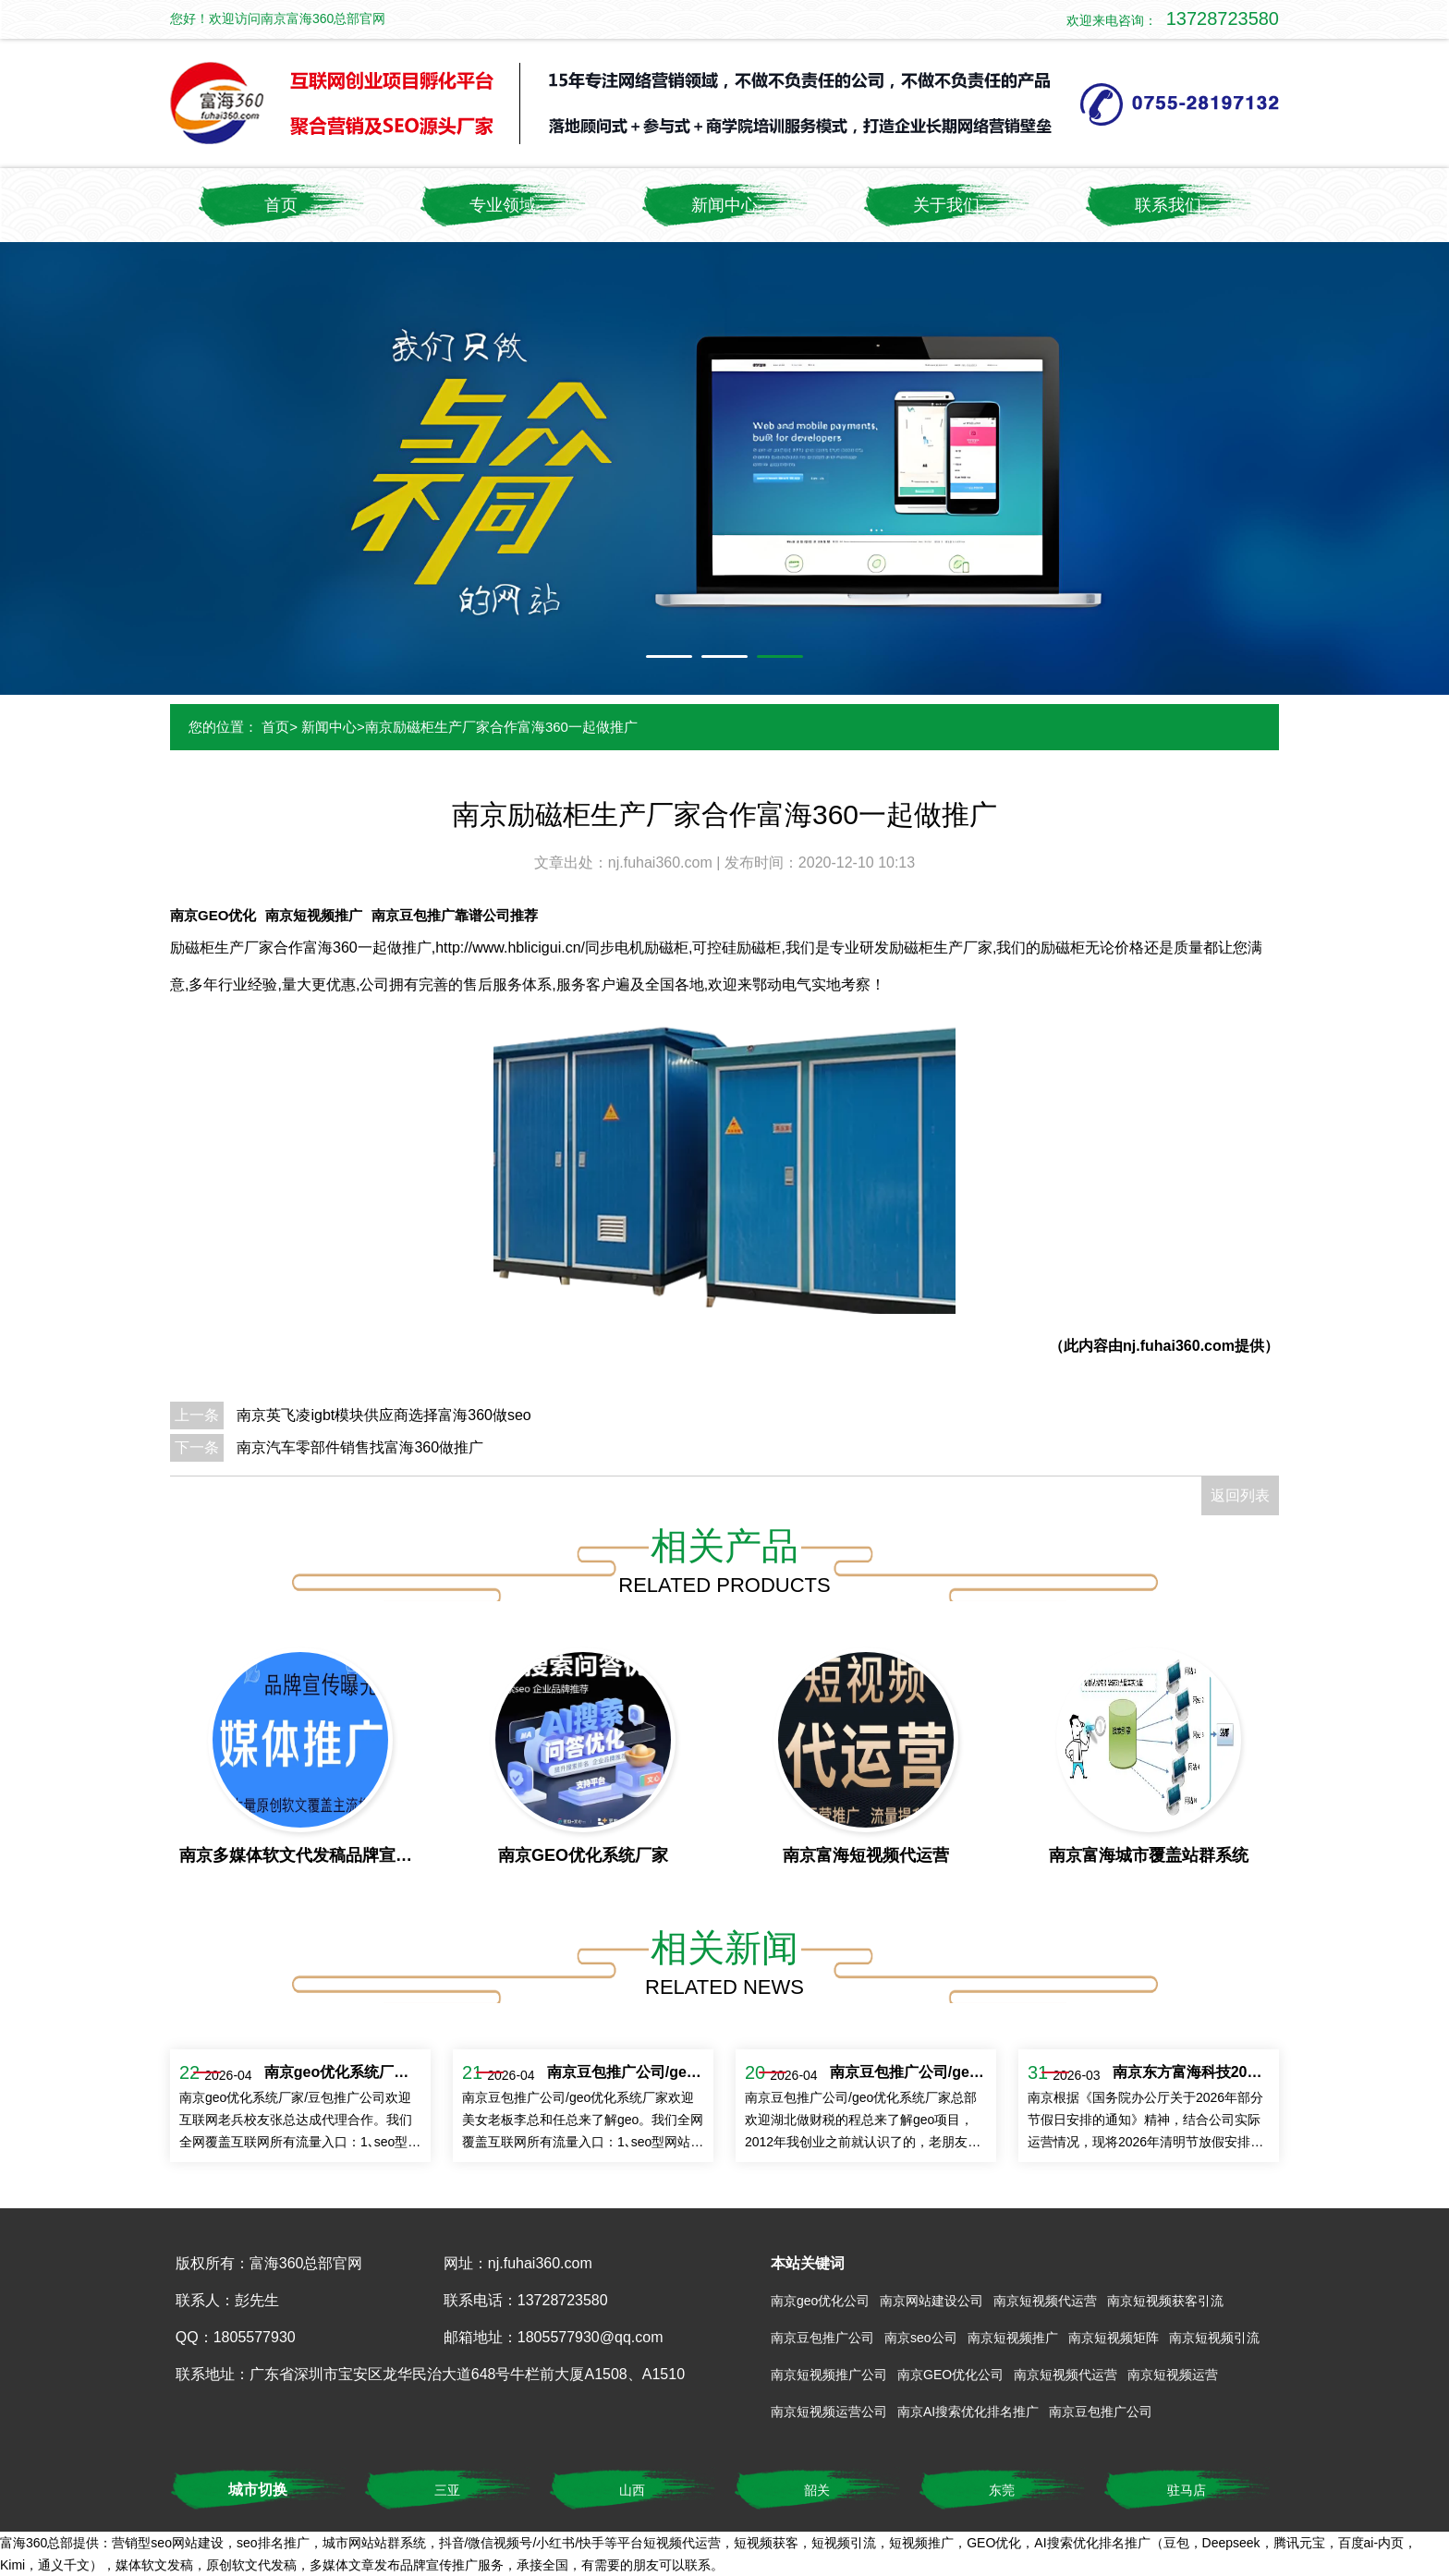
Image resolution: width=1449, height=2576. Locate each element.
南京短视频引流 (1214, 2337)
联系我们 (1168, 205)
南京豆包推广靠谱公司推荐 (454, 915)
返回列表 (1240, 1495)
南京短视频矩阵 (1113, 2337)
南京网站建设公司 (931, 2300)
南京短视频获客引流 (1165, 2300)
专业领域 (502, 205)
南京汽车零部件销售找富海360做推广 (360, 1447)
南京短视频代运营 (1045, 2300)
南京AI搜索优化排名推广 (968, 2411)
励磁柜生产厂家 (222, 947)
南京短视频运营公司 (829, 2411)
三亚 (447, 2490)
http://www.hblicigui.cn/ (510, 947)
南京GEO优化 (213, 915)
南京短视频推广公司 (829, 2374)
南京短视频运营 (1172, 2374)
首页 (281, 205)
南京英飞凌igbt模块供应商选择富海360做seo (383, 1415)
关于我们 (946, 205)
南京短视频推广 (313, 915)
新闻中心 (724, 205)
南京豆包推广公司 (822, 2337)
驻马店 (1186, 2490)
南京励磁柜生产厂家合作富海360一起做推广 (501, 727)
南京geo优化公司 (820, 2300)
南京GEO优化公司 (950, 2374)
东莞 (1002, 2490)
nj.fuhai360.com (662, 862)
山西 (632, 2490)
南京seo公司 (920, 2337)
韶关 (817, 2490)
